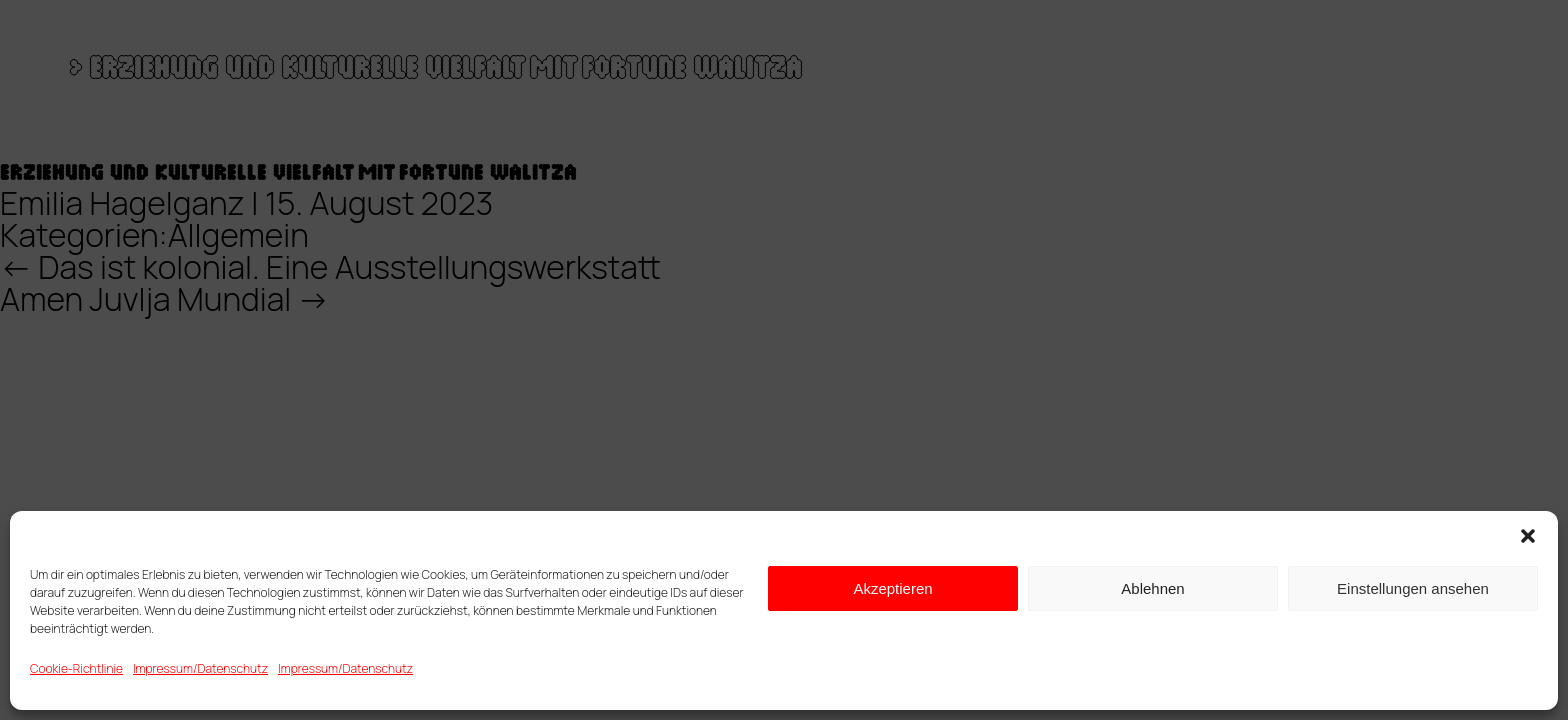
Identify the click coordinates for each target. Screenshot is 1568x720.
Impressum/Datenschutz (200, 668)
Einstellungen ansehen (1413, 588)
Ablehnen (1152, 588)
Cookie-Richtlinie (76, 668)
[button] (1528, 536)
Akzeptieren (892, 588)
